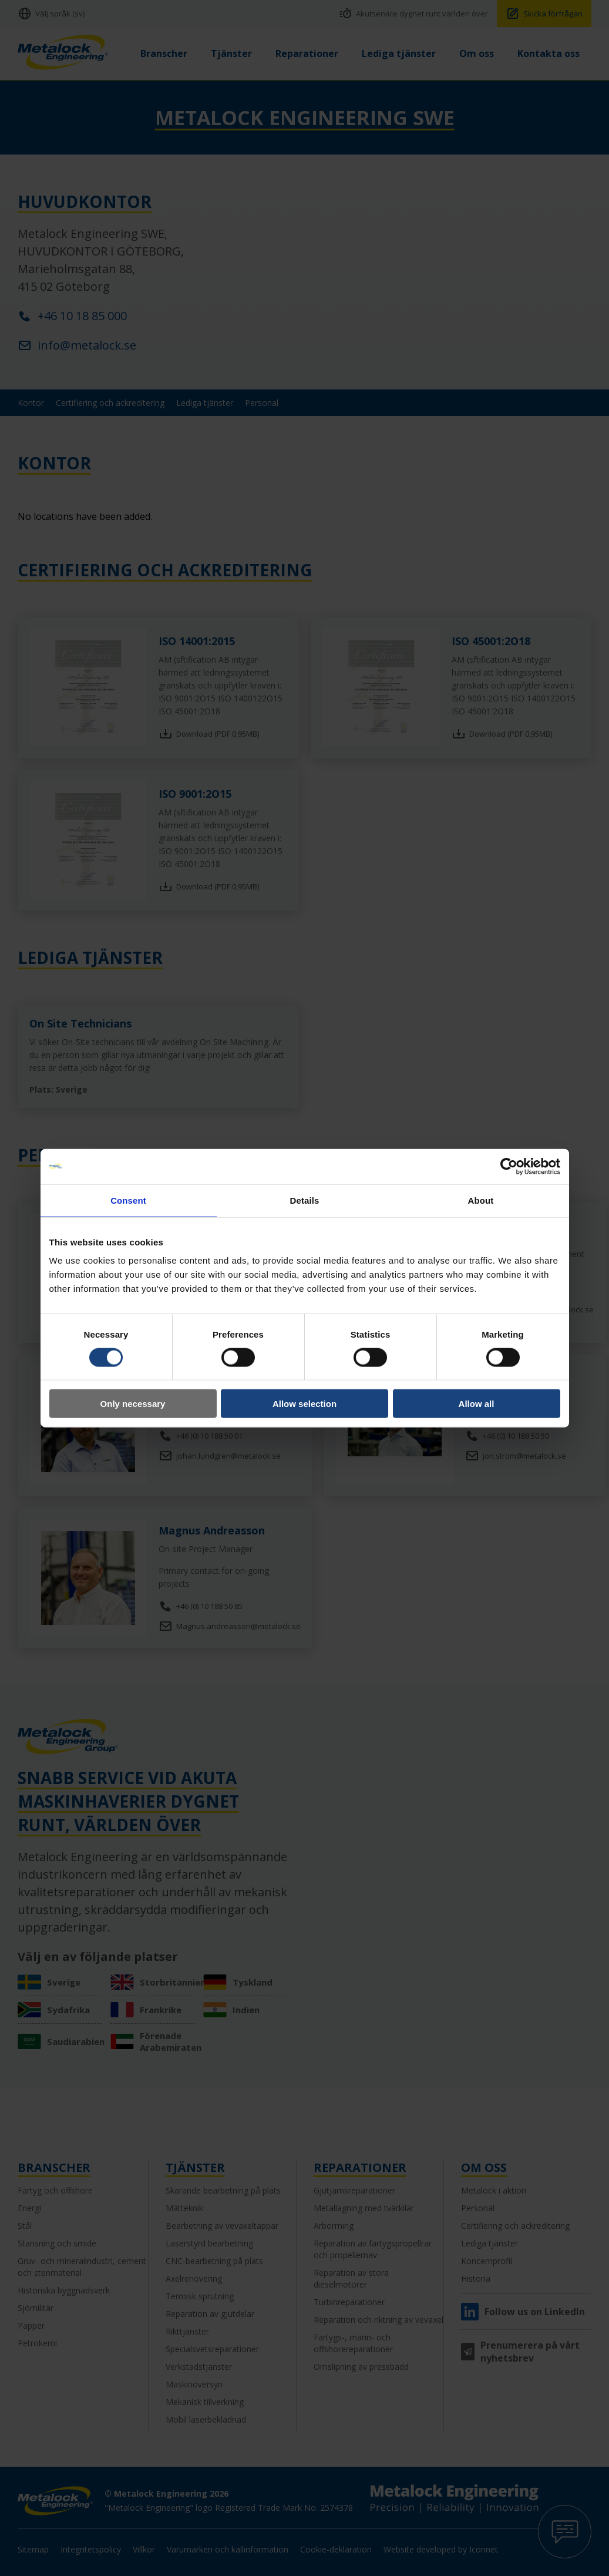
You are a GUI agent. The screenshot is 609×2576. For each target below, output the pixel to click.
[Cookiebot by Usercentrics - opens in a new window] (508, 1166)
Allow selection (304, 1404)
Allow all (476, 1404)
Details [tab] (304, 1200)
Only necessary (133, 1404)
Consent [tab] (128, 1200)
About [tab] (481, 1200)
